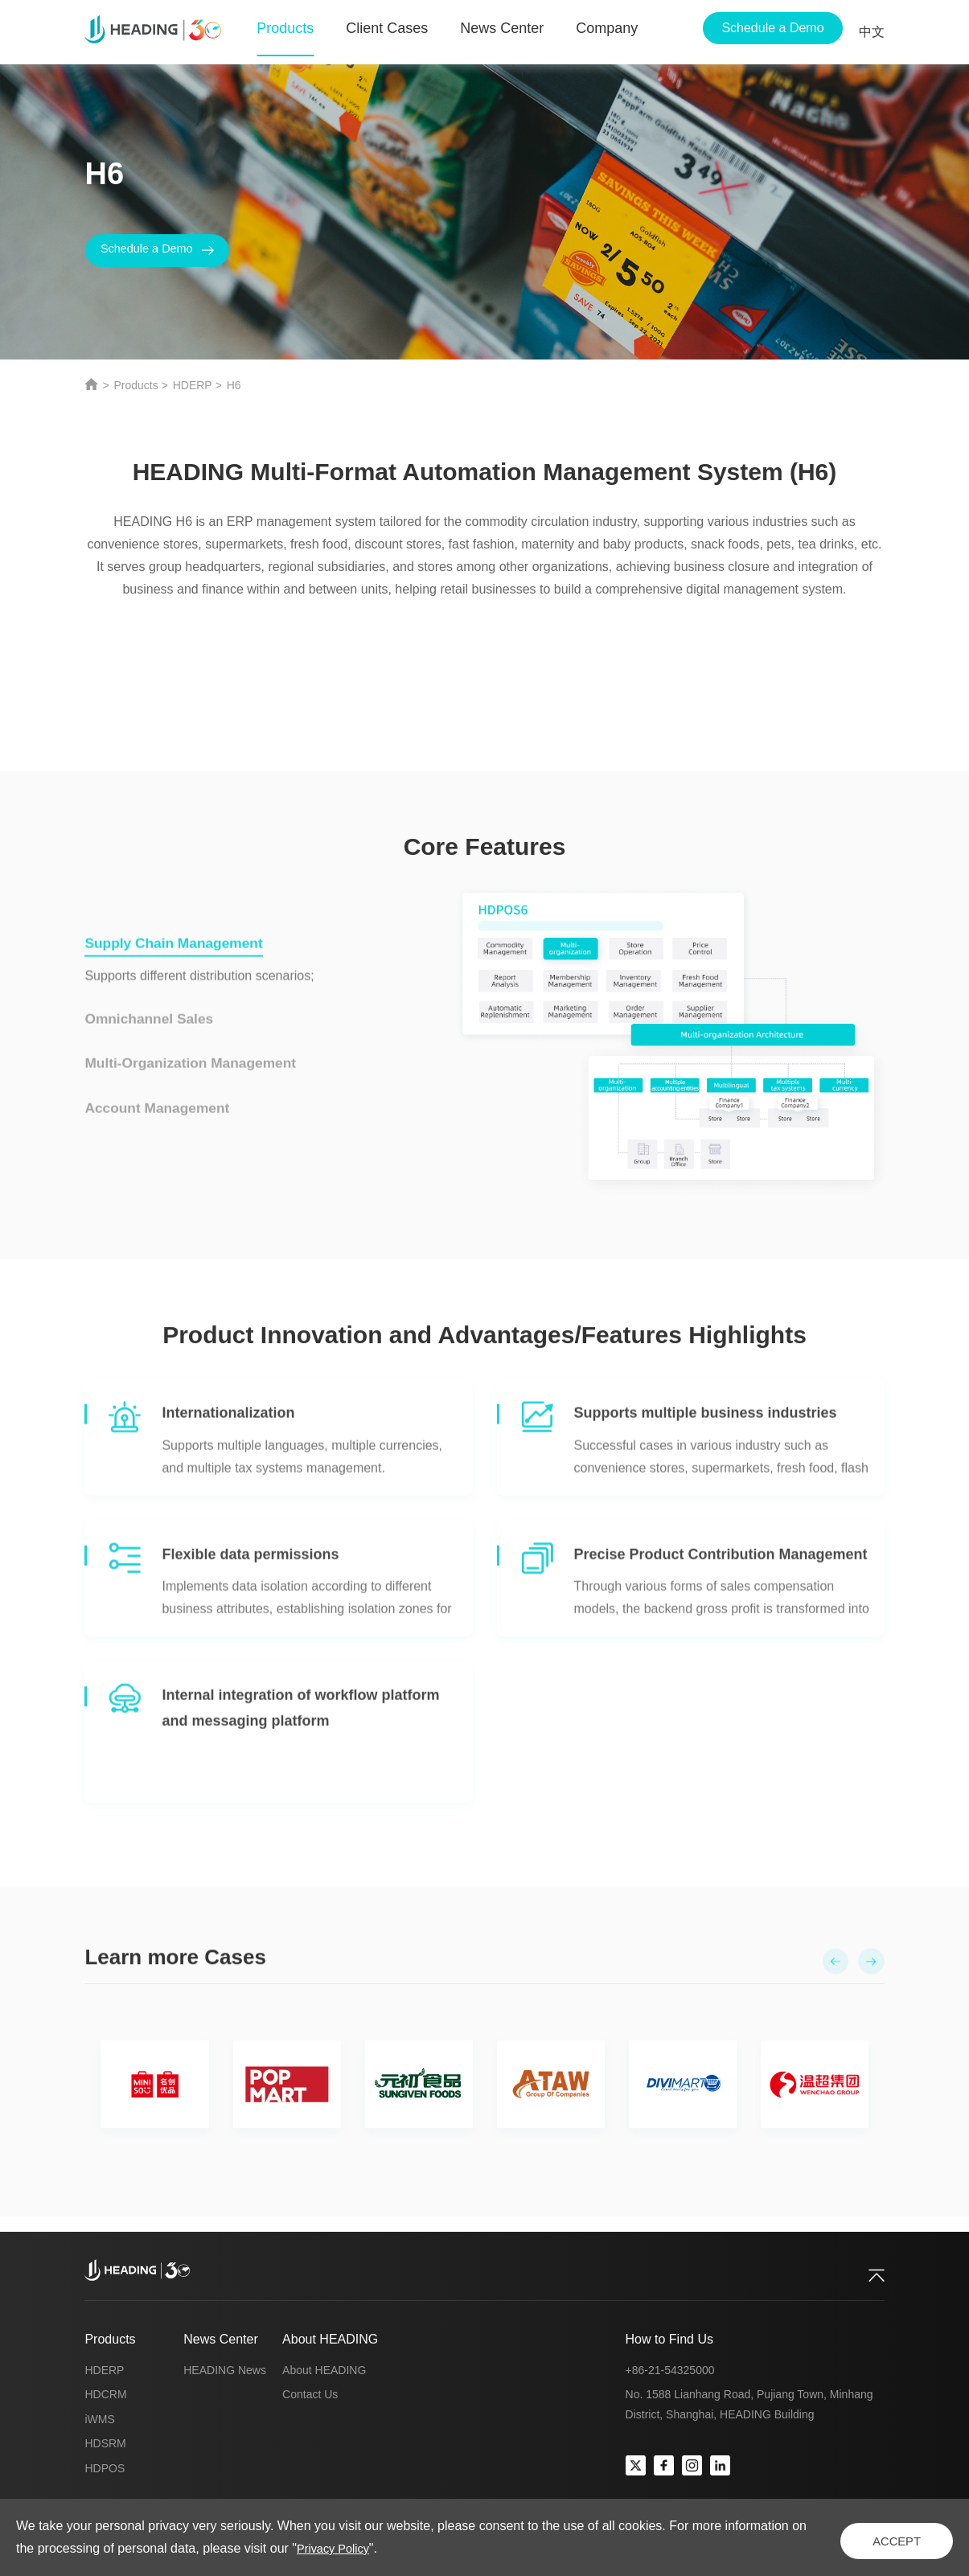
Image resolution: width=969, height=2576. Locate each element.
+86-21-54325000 (670, 2370)
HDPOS (104, 2468)
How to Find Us (669, 2339)
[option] (484, 2093)
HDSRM (104, 2443)
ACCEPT (876, 2537)
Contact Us (310, 2394)
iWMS (99, 2419)
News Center (220, 2339)
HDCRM (105, 2394)
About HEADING (330, 2339)
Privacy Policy (422, 2548)
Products (135, 385)
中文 (872, 32)
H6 (234, 385)
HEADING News (224, 2370)
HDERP (192, 385)
